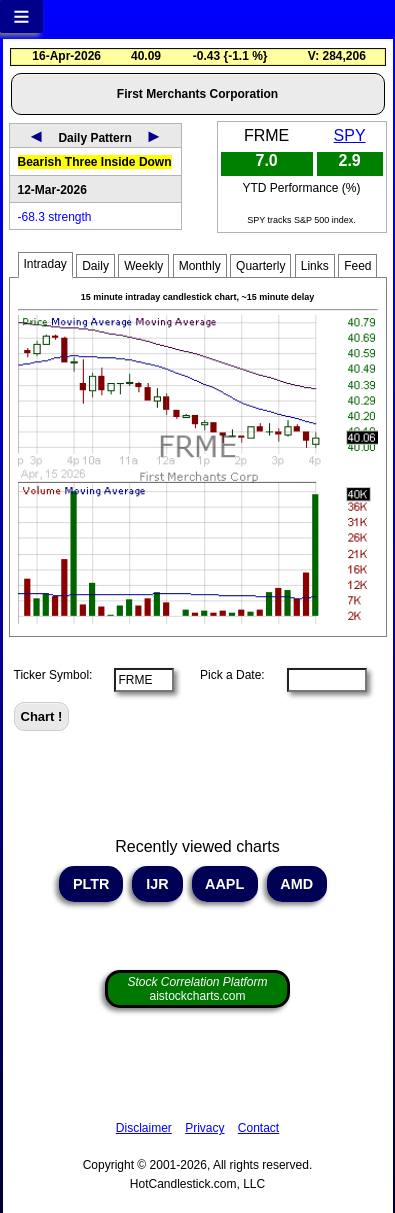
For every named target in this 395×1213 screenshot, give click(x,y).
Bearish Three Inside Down (95, 162)
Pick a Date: (226, 675)
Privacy (204, 1128)
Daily (95, 266)
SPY (350, 135)
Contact (258, 1128)
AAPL (225, 884)
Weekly (143, 266)
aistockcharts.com (197, 989)
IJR (157, 884)
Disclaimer (144, 1128)
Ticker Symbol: (53, 675)
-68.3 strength (55, 217)
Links (315, 266)
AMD (297, 884)
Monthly (200, 266)
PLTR (91, 884)
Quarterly (260, 266)
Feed (357, 266)
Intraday (45, 264)
